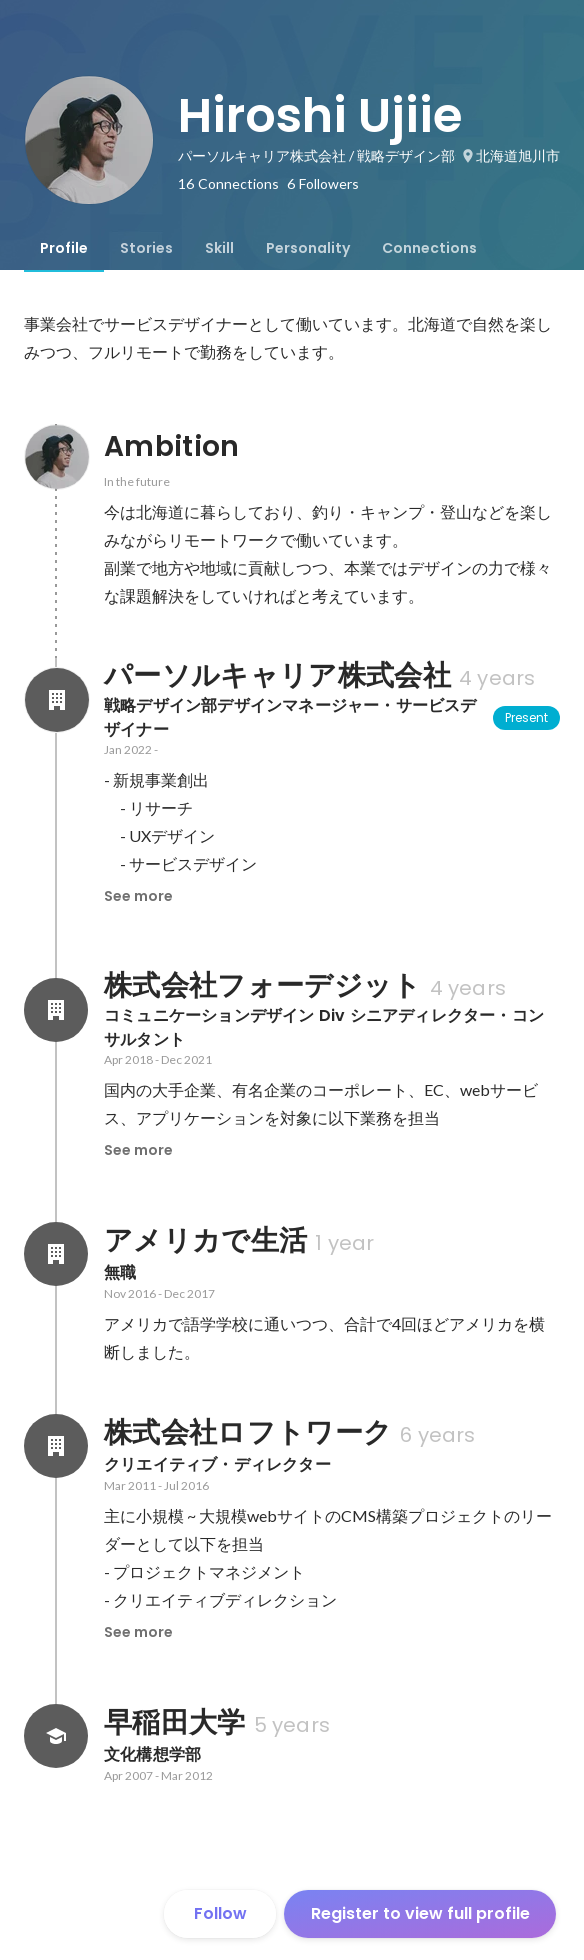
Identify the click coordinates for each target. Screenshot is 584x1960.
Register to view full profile (420, 1913)
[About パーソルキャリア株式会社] (56, 700)
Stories (146, 248)
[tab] (64, 248)
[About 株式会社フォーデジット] (56, 1010)
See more (138, 896)
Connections (429, 248)
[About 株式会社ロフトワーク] (56, 1446)
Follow (220, 1913)
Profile (64, 248)
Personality (308, 248)
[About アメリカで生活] (56, 1254)
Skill (219, 248)
